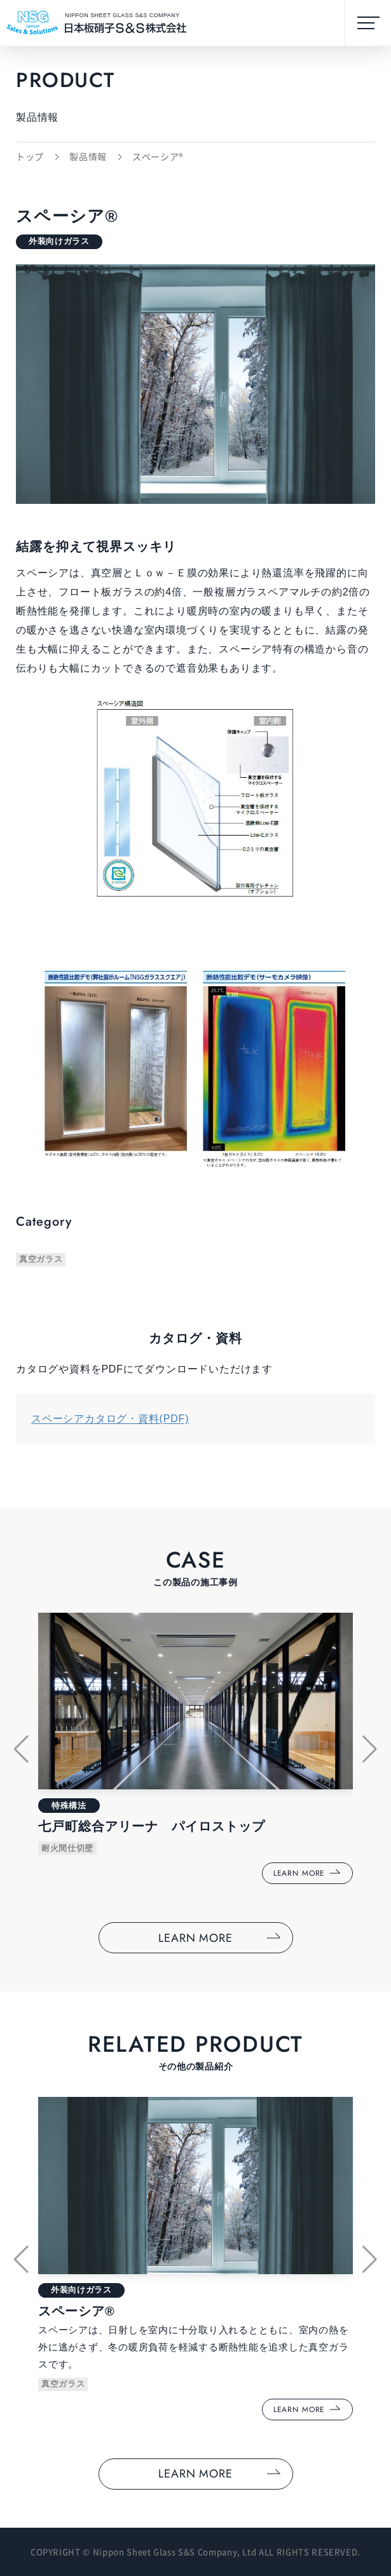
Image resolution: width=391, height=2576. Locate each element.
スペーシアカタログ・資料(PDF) (110, 1418)
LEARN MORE (195, 1938)
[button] (21, 1749)
